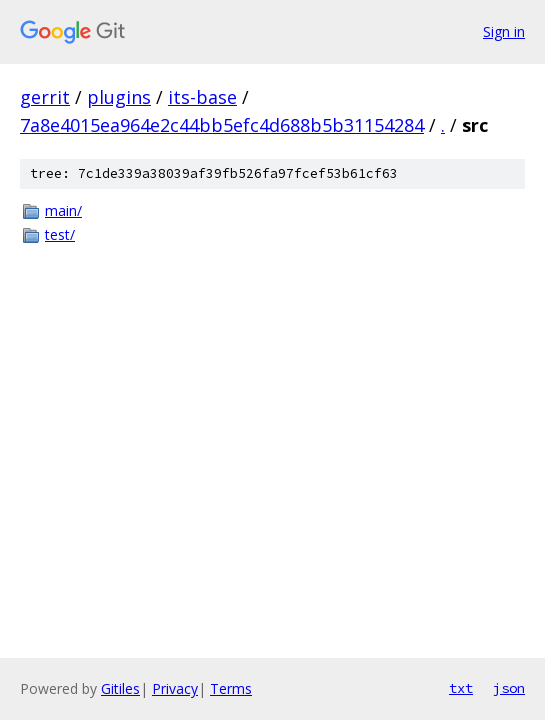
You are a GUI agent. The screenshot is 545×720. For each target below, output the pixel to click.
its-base (202, 97)
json (509, 688)
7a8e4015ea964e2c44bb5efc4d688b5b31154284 (222, 125)
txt (461, 688)
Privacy (175, 688)
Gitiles (120, 688)
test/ (60, 234)
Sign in (504, 31)
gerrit (45, 97)
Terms (231, 688)
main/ (63, 210)
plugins (119, 97)
